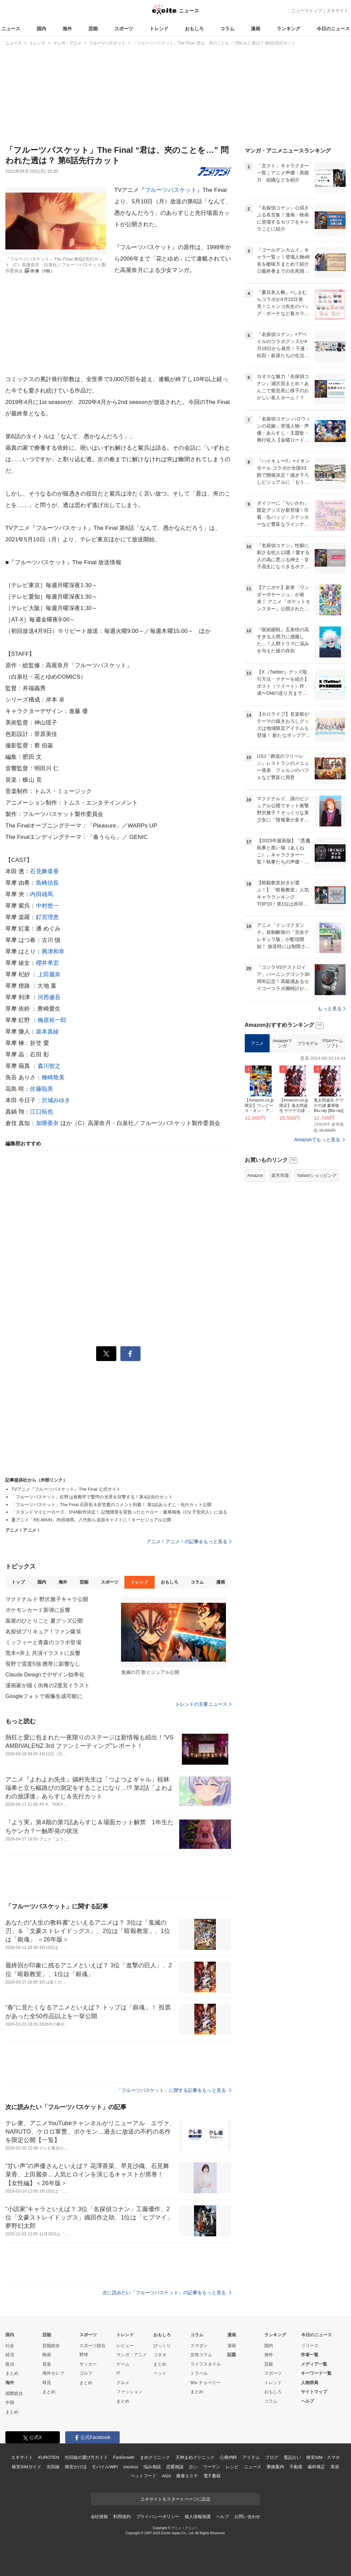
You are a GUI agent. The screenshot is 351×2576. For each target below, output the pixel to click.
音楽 (46, 2364)
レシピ (232, 2466)
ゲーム (122, 2364)
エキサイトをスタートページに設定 (175, 2499)
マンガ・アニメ (131, 2354)
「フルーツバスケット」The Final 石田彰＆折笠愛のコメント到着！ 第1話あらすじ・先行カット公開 (111, 1504)
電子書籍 (212, 2475)
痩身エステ (187, 2475)
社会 (9, 2345)
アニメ (257, 1043)
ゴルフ (85, 2373)
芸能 (93, 28)
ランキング (288, 28)
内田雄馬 (41, 894)
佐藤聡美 (41, 1089)
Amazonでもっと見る (317, 1139)
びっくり (162, 2345)
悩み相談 (152, 2466)
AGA (166, 2475)
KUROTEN (48, 2457)
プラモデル (307, 1043)
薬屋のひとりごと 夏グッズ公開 (44, 1621)
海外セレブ (53, 2373)
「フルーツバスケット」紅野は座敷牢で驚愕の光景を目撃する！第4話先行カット (92, 1496)
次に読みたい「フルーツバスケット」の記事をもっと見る (167, 2292)
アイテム (251, 2457)
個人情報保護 (197, 2516)
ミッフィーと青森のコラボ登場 (43, 1642)
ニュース (10, 28)
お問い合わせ (247, 2516)
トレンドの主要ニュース (203, 1704)
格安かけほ (75, 2466)
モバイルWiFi (105, 2466)
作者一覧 (309, 2354)
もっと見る (332, 1008)
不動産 (296, 2466)
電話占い (292, 2457)
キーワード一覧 (316, 2373)
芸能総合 (51, 2345)
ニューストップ (306, 10)
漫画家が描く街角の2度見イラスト (47, 1685)
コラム (227, 28)
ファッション (129, 2391)
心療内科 (228, 2457)
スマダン (199, 2345)
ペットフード (143, 2475)
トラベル (199, 2373)
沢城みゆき (56, 1100)
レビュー (125, 2345)
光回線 (53, 2466)
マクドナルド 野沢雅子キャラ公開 (46, 1599)
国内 (41, 28)
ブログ (271, 2457)
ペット (159, 2373)
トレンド (159, 28)
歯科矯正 (316, 2466)
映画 (46, 2354)
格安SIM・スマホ (323, 2457)
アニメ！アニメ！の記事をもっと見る (189, 1541)
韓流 (46, 2382)
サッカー (88, 2364)
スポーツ (123, 28)
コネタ (159, 2354)
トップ (18, 1582)
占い (193, 2466)
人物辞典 (309, 2382)
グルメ (122, 2382)
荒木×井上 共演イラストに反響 (43, 1653)
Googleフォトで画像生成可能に (44, 1696)
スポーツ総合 (92, 2345)
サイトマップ (314, 2391)
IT (118, 2373)
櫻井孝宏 (47, 963)
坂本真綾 (47, 1031)
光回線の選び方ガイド (86, 2457)
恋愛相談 (174, 2466)
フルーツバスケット (171, 190)
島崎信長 (47, 883)
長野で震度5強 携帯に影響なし (42, 1664)
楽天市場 (280, 1175)
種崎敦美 (53, 1077)
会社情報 (99, 2516)
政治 (9, 2364)
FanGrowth (123, 2457)
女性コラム (201, 2354)
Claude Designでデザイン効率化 (44, 1674)
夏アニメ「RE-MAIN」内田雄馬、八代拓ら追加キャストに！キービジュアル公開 (91, 1519)
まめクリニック (155, 2457)
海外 (67, 28)
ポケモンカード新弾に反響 (37, 1610)
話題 (231, 2354)
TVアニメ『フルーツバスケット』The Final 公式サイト (66, 1489)
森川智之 (49, 1066)
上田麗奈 (49, 974)
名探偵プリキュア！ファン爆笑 (43, 1631)
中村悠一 (47, 906)
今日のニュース (333, 28)
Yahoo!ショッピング (317, 1175)
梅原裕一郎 (52, 1020)
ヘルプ (307, 2401)
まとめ (11, 2373)
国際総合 (14, 2393)
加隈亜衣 (47, 1123)
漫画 (255, 28)
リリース (310, 2345)
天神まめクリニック (195, 2457)
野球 (83, 2354)
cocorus (130, 2466)
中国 (9, 2402)
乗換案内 (275, 2466)
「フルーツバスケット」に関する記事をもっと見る (174, 2090)
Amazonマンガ (282, 1043)
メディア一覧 (314, 2364)
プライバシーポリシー (158, 2516)
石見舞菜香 (44, 871)
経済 (9, 2354)
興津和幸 (53, 951)
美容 (334, 2466)
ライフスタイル (205, 2364)
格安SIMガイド (26, 2466)
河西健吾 (49, 997)
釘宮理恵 (47, 917)
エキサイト (337, 10)
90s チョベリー (205, 2382)
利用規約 (121, 2516)
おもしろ (194, 28)
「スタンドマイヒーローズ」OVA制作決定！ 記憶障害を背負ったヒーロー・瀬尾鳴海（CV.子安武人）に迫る (119, 1512)
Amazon (255, 1175)
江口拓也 (41, 1112)
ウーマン (211, 2466)
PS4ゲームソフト (332, 1043)
